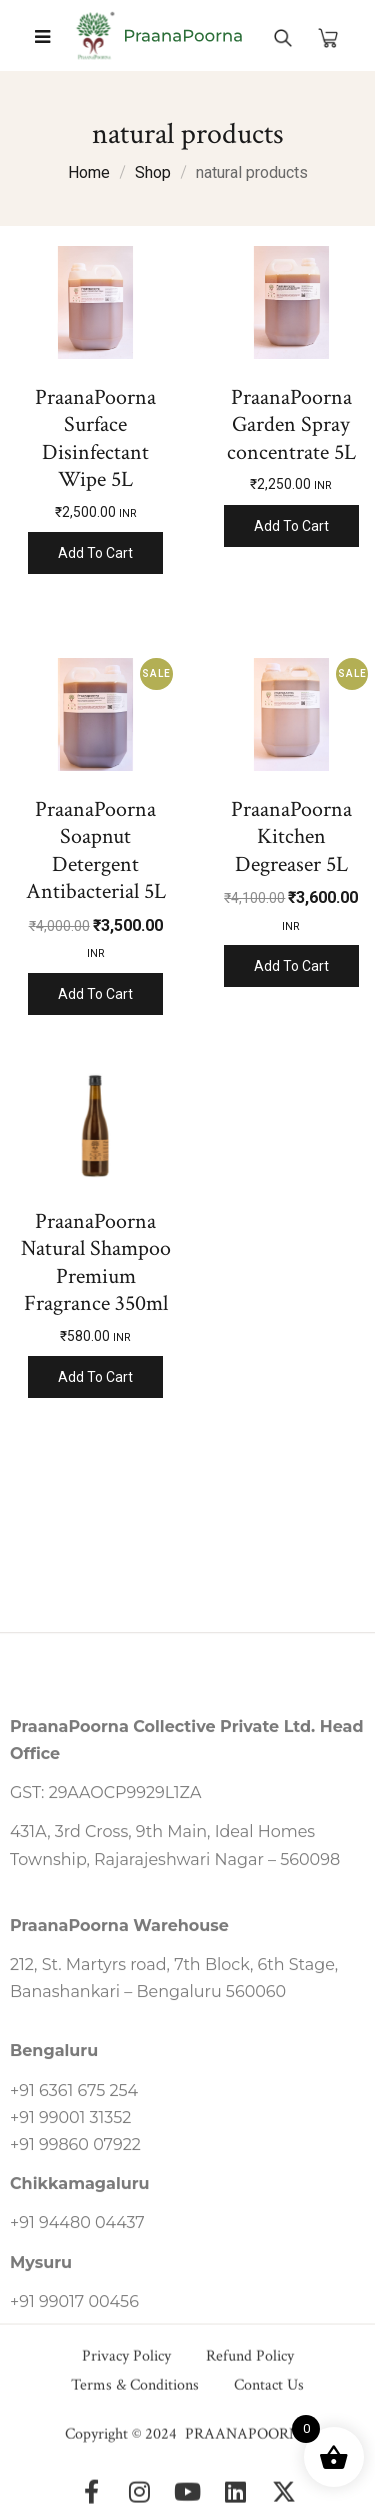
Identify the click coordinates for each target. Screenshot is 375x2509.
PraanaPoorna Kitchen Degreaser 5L (291, 837)
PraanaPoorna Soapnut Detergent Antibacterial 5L (96, 851)
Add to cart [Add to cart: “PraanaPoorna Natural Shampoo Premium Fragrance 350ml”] (95, 1377)
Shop (153, 172)
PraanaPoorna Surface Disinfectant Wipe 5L (95, 439)
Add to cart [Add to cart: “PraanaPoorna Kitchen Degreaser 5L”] (291, 966)
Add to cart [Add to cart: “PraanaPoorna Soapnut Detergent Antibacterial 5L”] (95, 994)
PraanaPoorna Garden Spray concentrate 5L (291, 425)
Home (89, 172)
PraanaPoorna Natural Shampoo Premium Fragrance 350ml (96, 1263)
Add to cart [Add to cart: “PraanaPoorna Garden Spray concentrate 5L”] (291, 526)
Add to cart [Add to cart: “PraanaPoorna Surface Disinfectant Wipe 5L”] (95, 553)
